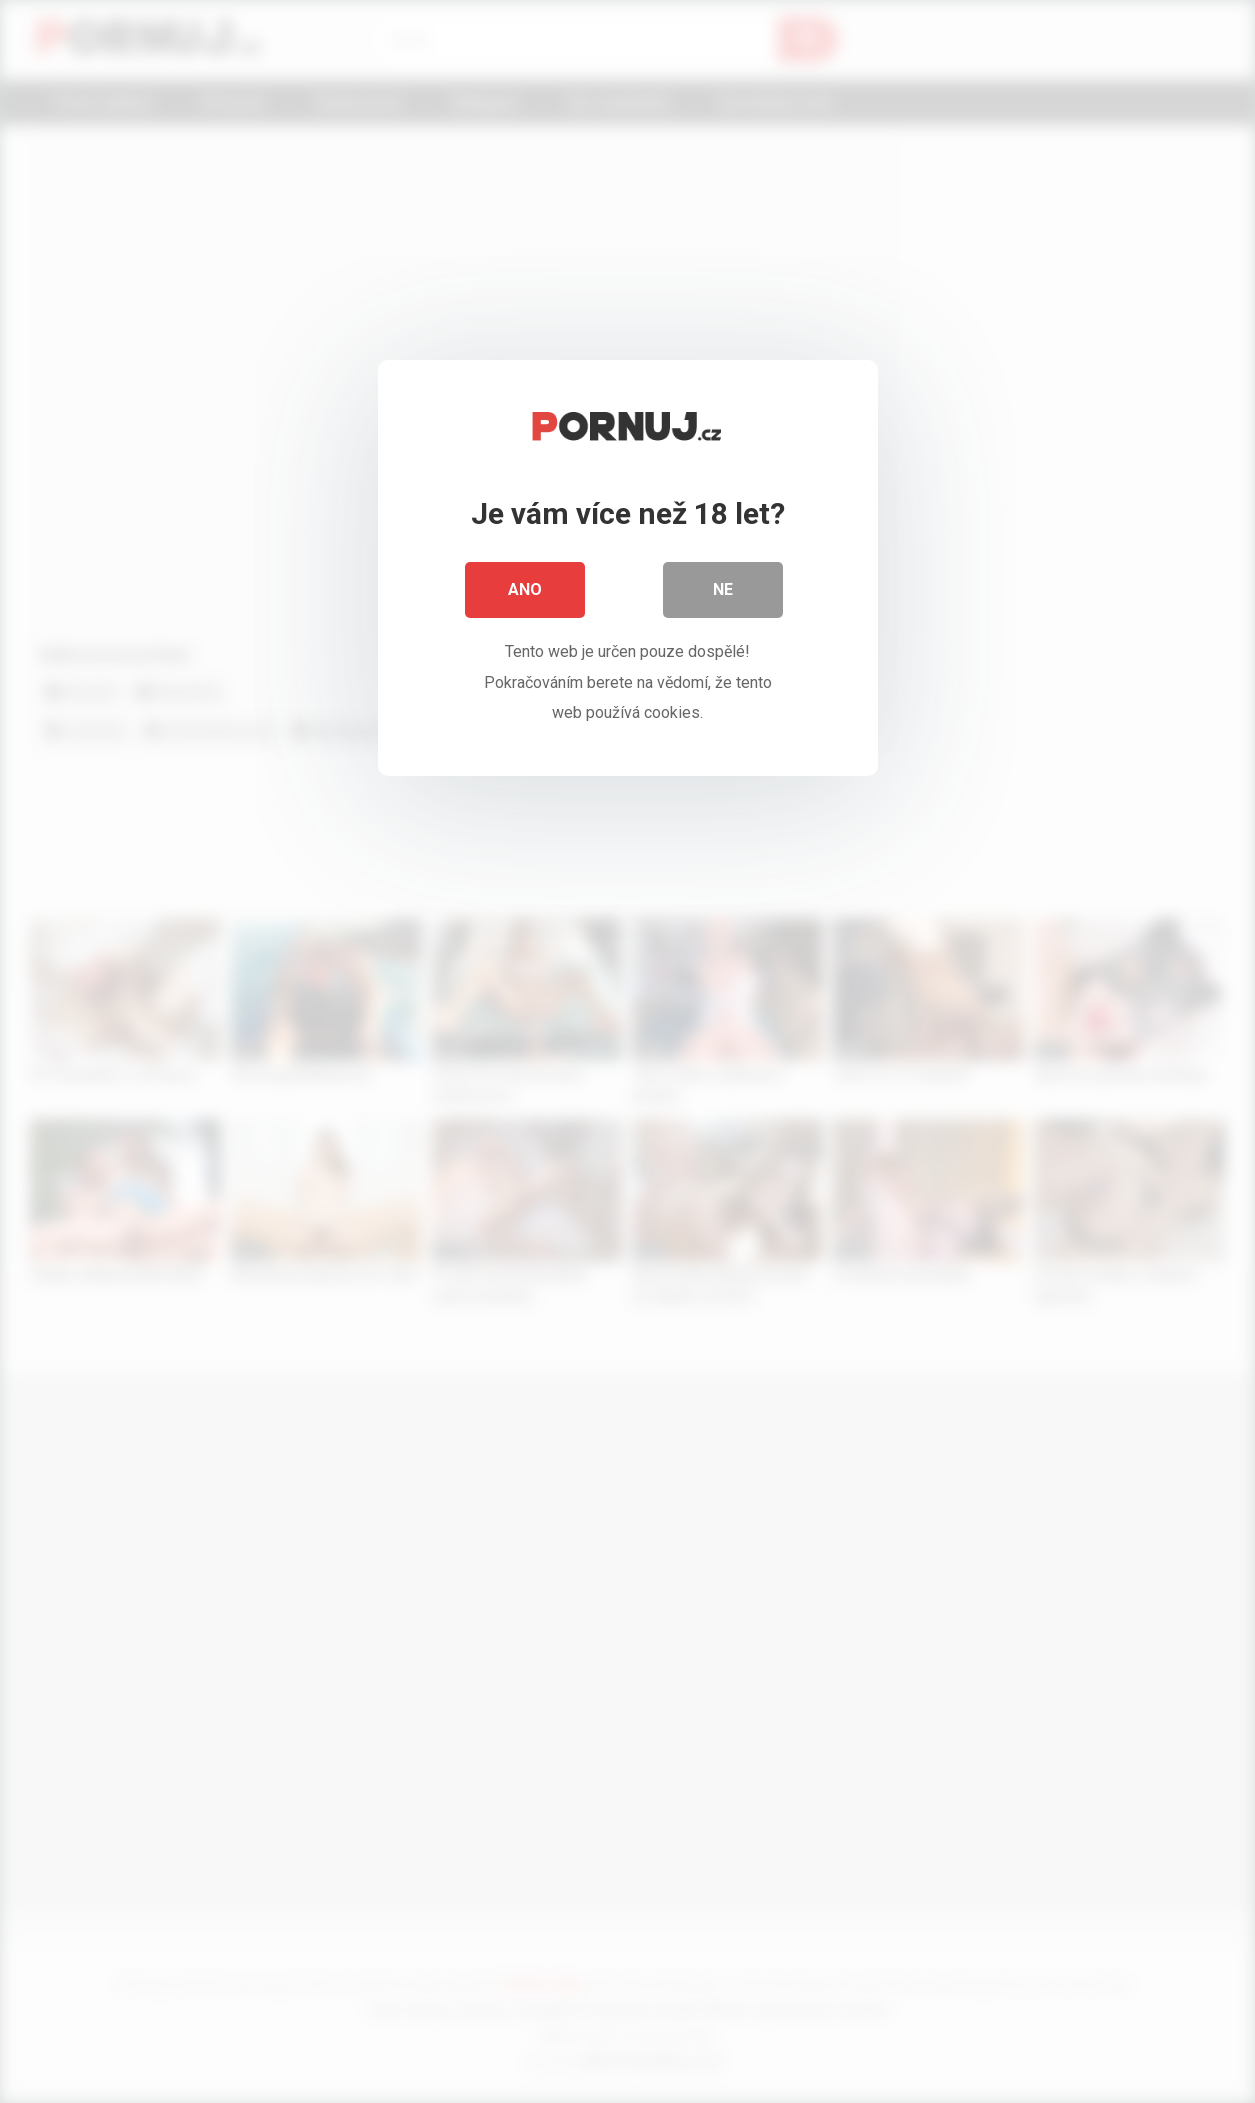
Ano (525, 589)
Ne (723, 589)
